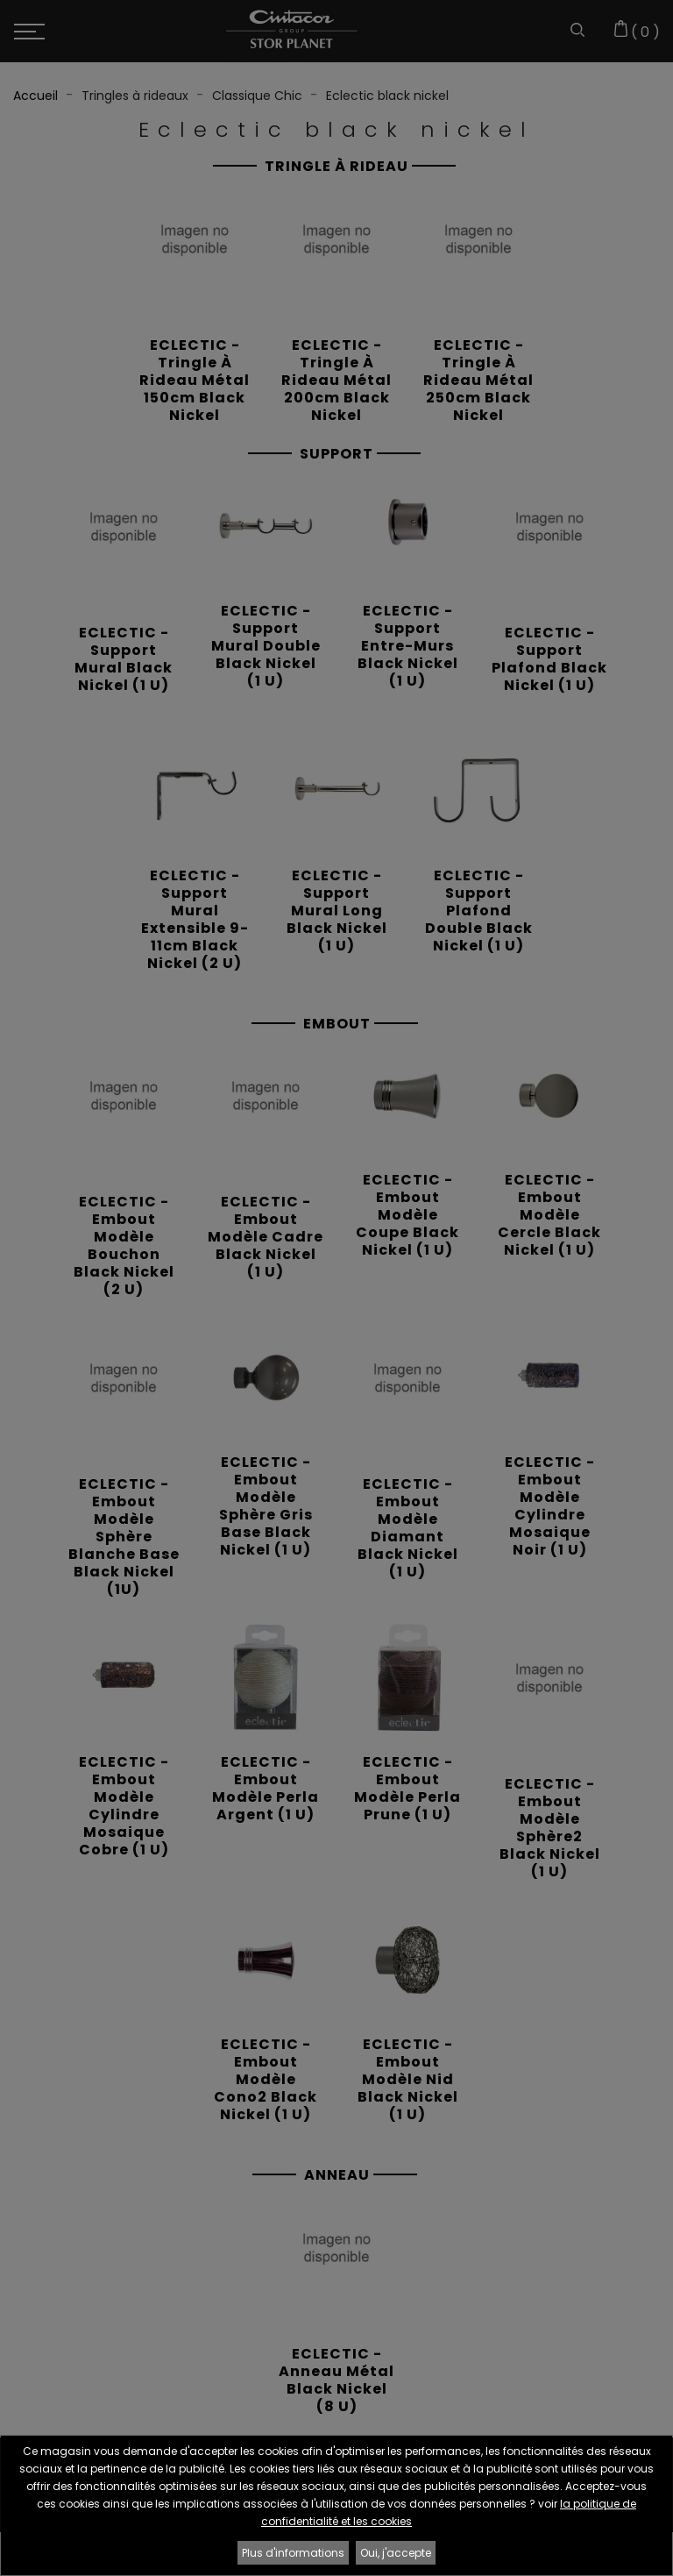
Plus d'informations (293, 2552)
